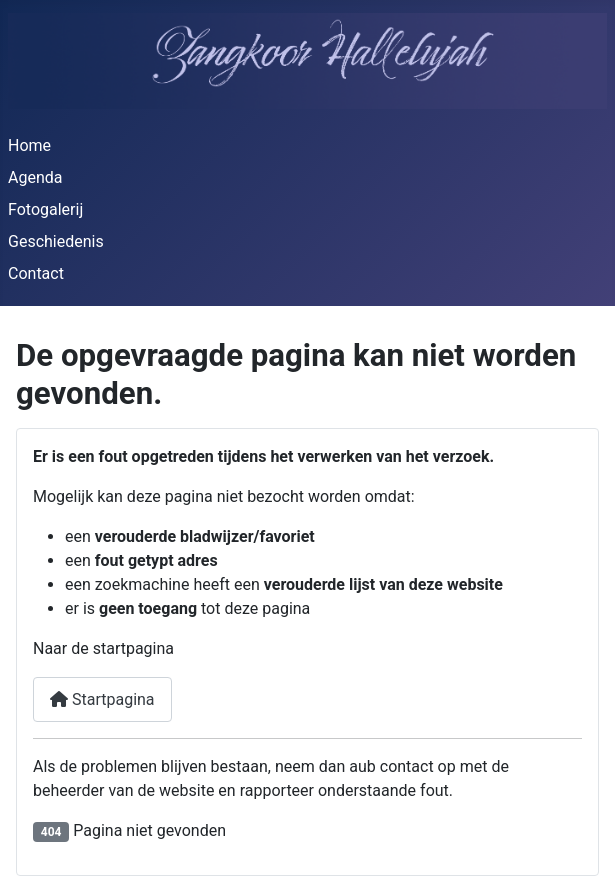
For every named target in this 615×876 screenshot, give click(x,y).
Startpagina (102, 699)
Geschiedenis (56, 241)
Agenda (35, 177)
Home (29, 145)
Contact (36, 273)
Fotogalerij (45, 209)
